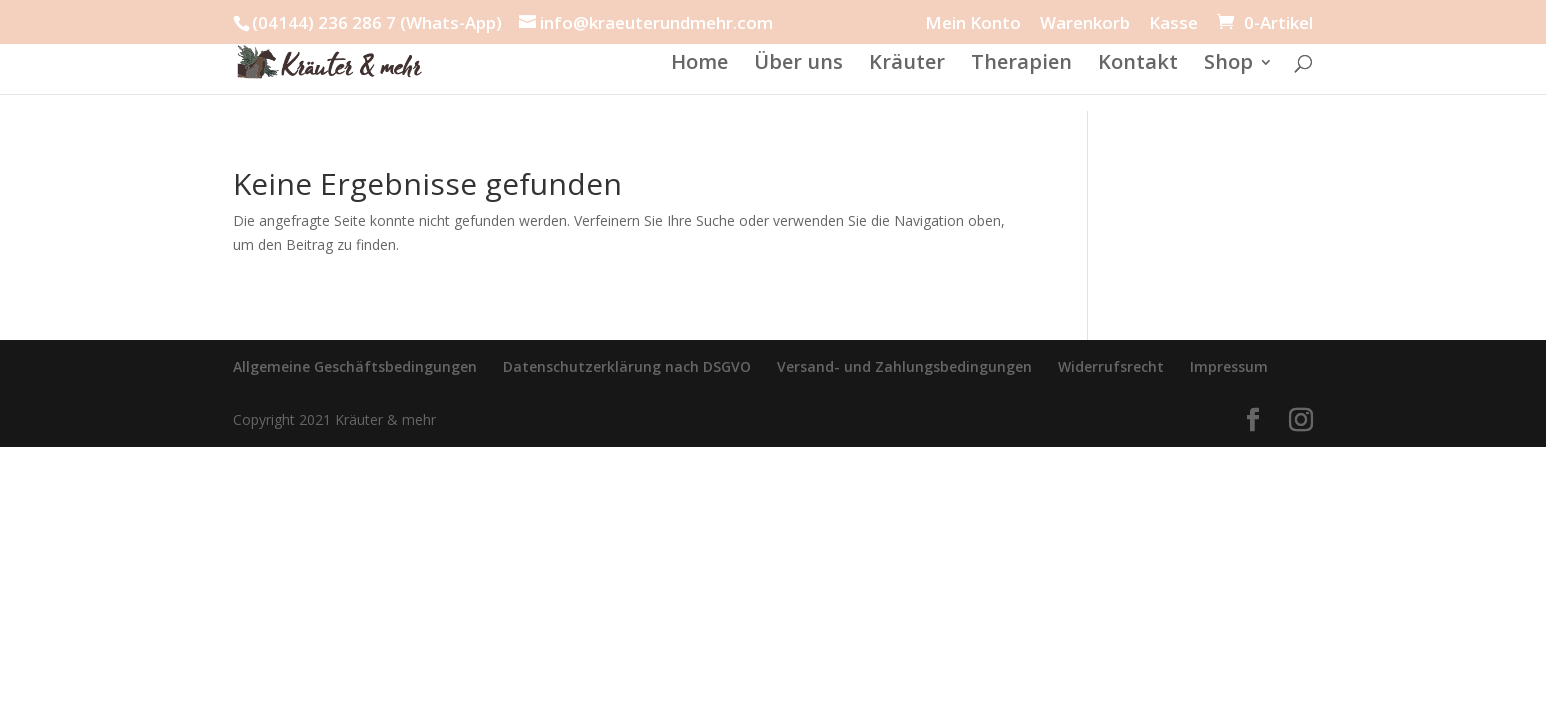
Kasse (1173, 24)
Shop (1228, 65)
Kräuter (907, 65)
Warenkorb (1085, 24)
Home (699, 65)
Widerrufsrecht (1111, 366)
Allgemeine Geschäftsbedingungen (355, 366)
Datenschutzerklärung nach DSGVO (627, 366)
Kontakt (1138, 65)
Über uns (798, 65)
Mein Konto (973, 24)
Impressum (1229, 366)
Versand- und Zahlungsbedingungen (904, 366)
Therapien (1021, 65)
